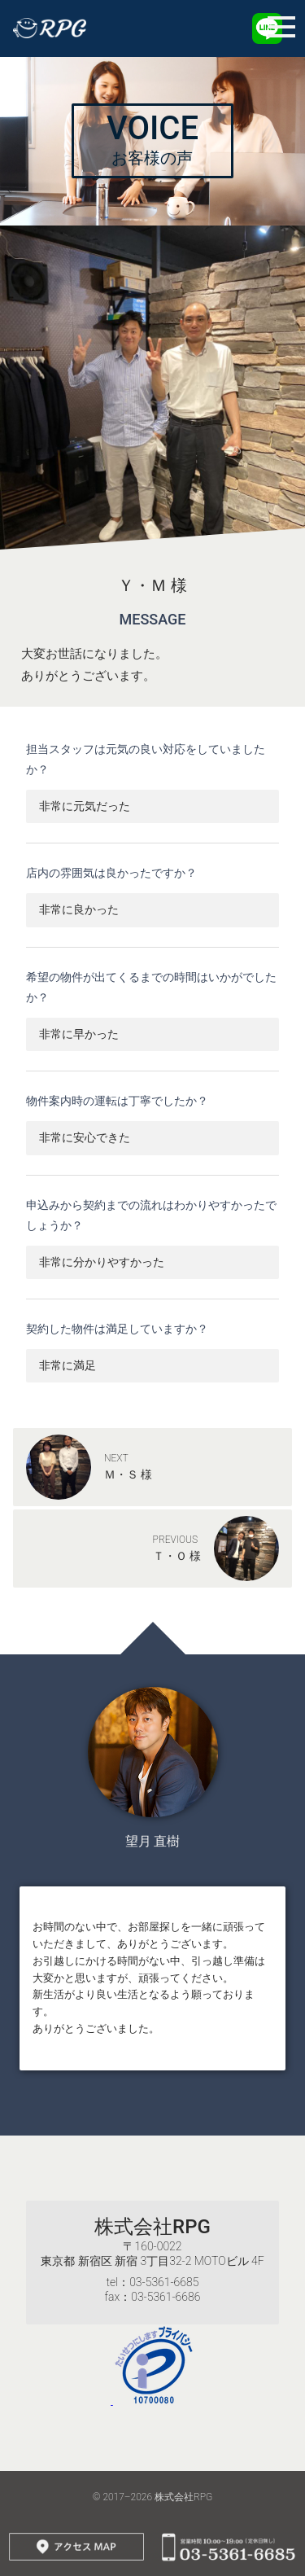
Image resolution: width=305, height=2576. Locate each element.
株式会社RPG (152, 2226)
